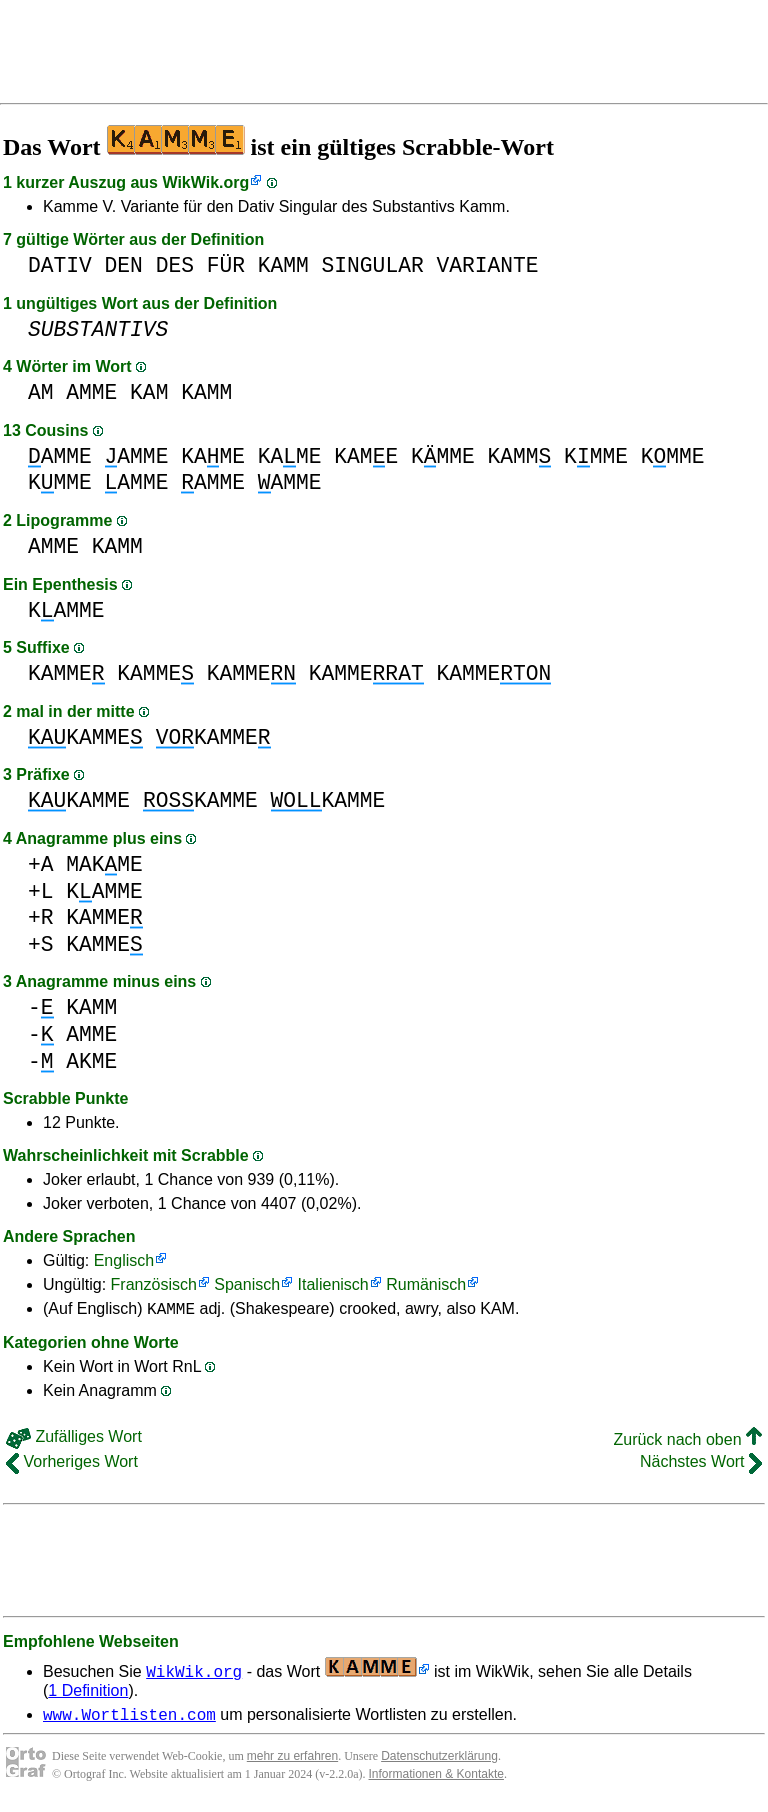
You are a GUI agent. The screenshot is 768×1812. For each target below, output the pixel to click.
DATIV (60, 265)
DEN (124, 265)
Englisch (124, 1260)
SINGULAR (373, 265)
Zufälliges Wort (74, 1439)
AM (41, 392)
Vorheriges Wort (72, 1464)
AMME (91, 392)
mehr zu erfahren (292, 1762)
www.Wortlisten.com (129, 1720)
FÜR (226, 265)
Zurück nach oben (687, 1442)
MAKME (104, 864)
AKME (91, 1061)
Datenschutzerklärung (439, 1762)
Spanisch (247, 1284)
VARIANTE (487, 265)
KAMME (66, 610)
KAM (149, 392)
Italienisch (333, 1284)
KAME (213, 456)
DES (175, 265)
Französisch (154, 1284)
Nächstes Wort (701, 1464)
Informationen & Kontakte (436, 1780)
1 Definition (88, 1693)
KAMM (283, 265)
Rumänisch (426, 1284)
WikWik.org (205, 182)
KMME (443, 456)
